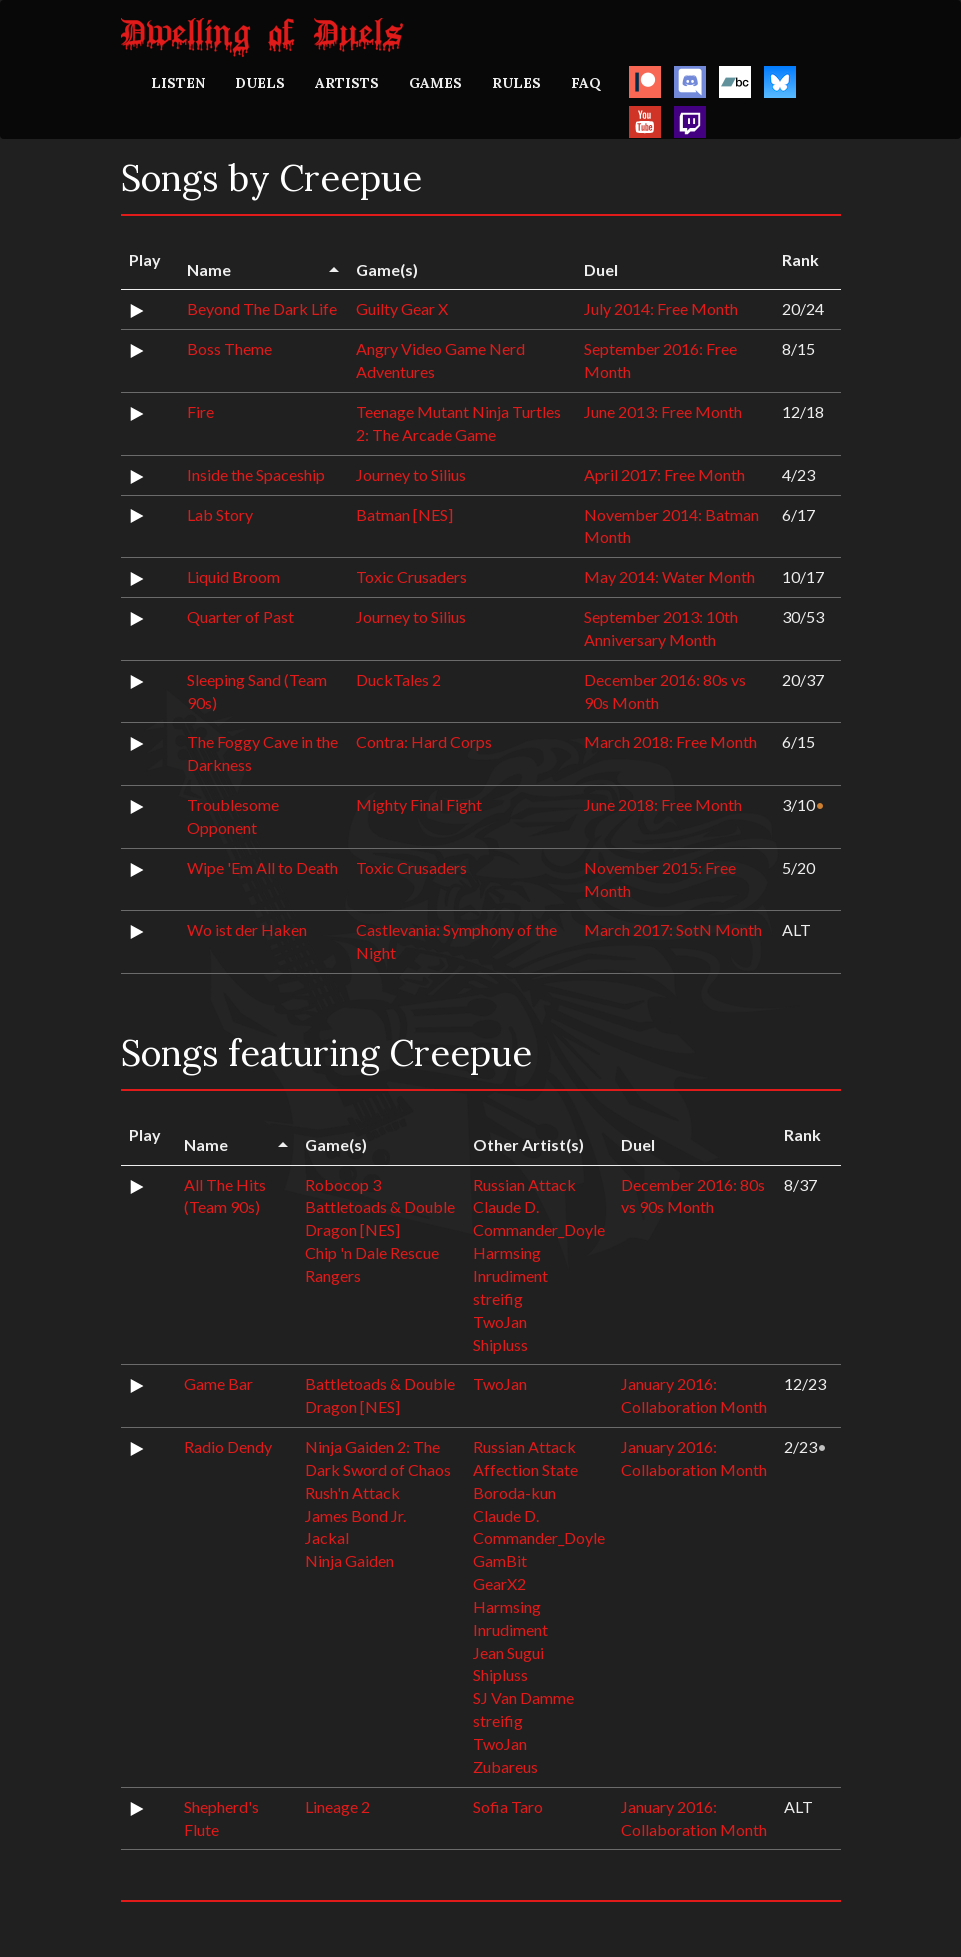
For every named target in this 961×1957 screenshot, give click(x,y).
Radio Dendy (228, 1446)
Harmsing (507, 1252)
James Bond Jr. (355, 1515)
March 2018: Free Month (670, 741)
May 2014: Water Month (669, 576)
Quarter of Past (240, 616)
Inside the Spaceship (256, 474)
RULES (516, 83)
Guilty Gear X (402, 308)
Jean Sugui (508, 1652)
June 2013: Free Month (663, 411)
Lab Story (220, 514)
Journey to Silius (411, 474)
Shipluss (500, 1344)
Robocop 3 (343, 1184)
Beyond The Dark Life (262, 308)
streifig (498, 1298)
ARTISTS (347, 83)
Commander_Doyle (539, 1229)
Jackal (327, 1537)
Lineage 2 (337, 1806)
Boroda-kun (514, 1492)
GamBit (500, 1560)
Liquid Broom (233, 576)
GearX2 (499, 1583)
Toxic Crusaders (411, 576)
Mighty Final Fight (419, 804)
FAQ (586, 83)
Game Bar (218, 1383)
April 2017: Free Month (664, 474)
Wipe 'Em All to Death (262, 867)
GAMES (435, 83)
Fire (200, 411)
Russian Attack (524, 1184)
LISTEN (178, 83)
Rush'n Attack (352, 1492)
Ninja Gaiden (349, 1560)
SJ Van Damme (523, 1697)
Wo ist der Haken (247, 929)
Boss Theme (229, 348)
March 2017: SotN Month (673, 929)
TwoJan (500, 1321)
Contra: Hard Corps (424, 741)
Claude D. (506, 1206)
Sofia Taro (508, 1806)
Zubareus (505, 1766)
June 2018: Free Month (663, 804)
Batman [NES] (404, 514)
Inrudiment (510, 1275)
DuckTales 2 (398, 679)
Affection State (525, 1469)
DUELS (260, 83)
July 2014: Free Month (661, 308)
